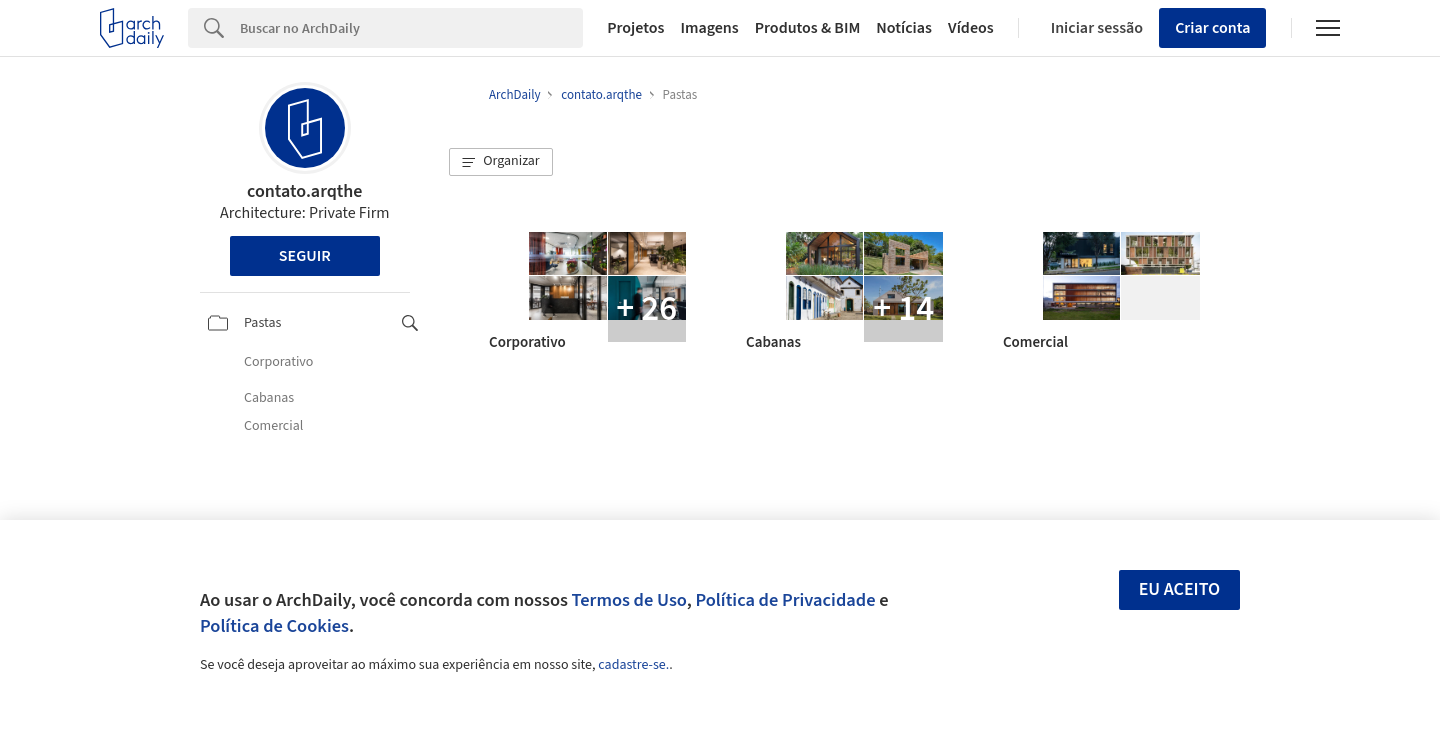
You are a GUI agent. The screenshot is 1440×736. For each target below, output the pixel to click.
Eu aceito (1180, 589)
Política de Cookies (274, 626)
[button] (501, 162)
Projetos (635, 28)
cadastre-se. (633, 665)
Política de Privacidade (785, 600)
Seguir (305, 256)
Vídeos (971, 28)
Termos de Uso (629, 600)
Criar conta (1212, 28)
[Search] (411, 28)
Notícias (904, 28)
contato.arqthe (304, 191)
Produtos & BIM (808, 28)
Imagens (709, 28)
